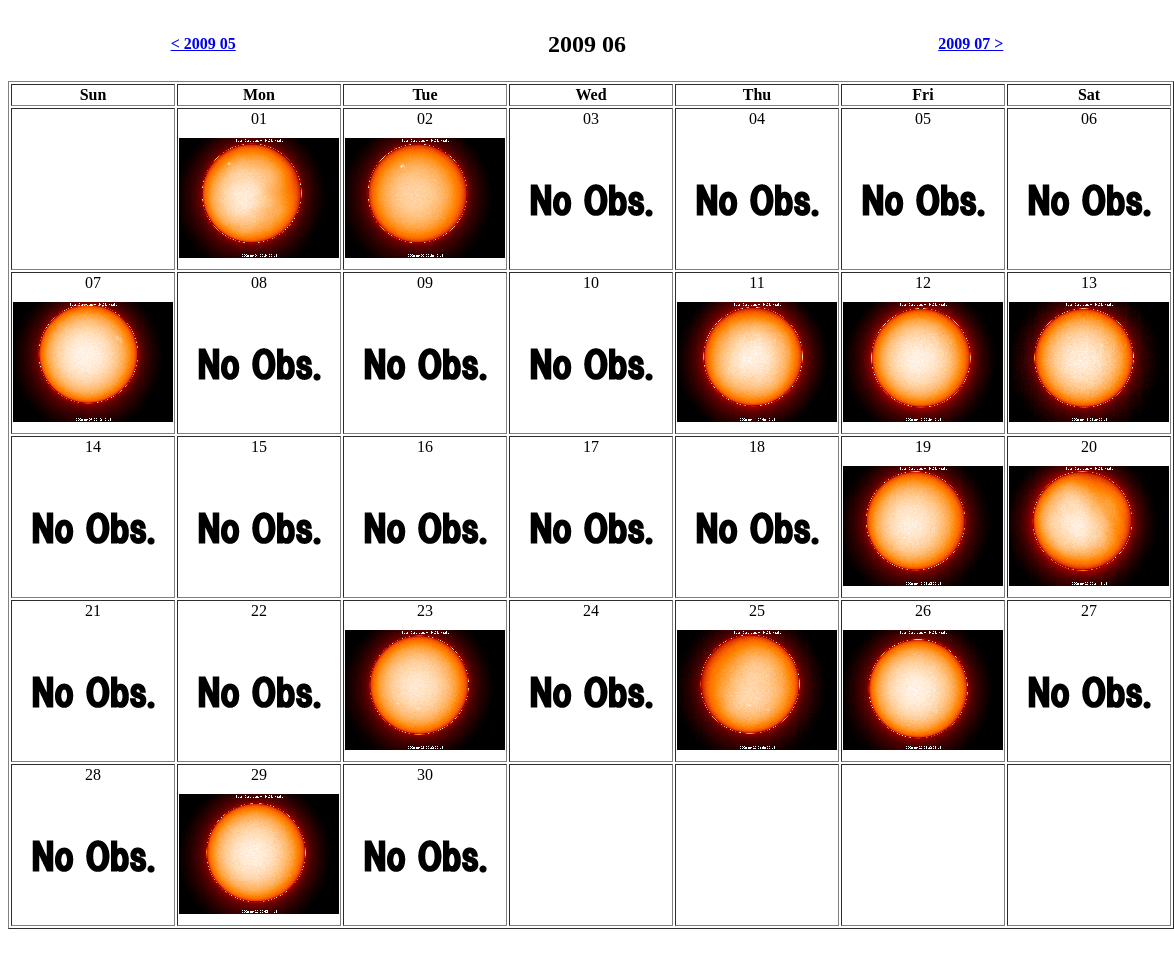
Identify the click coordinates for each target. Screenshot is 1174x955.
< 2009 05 (203, 43)
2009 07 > (970, 43)
